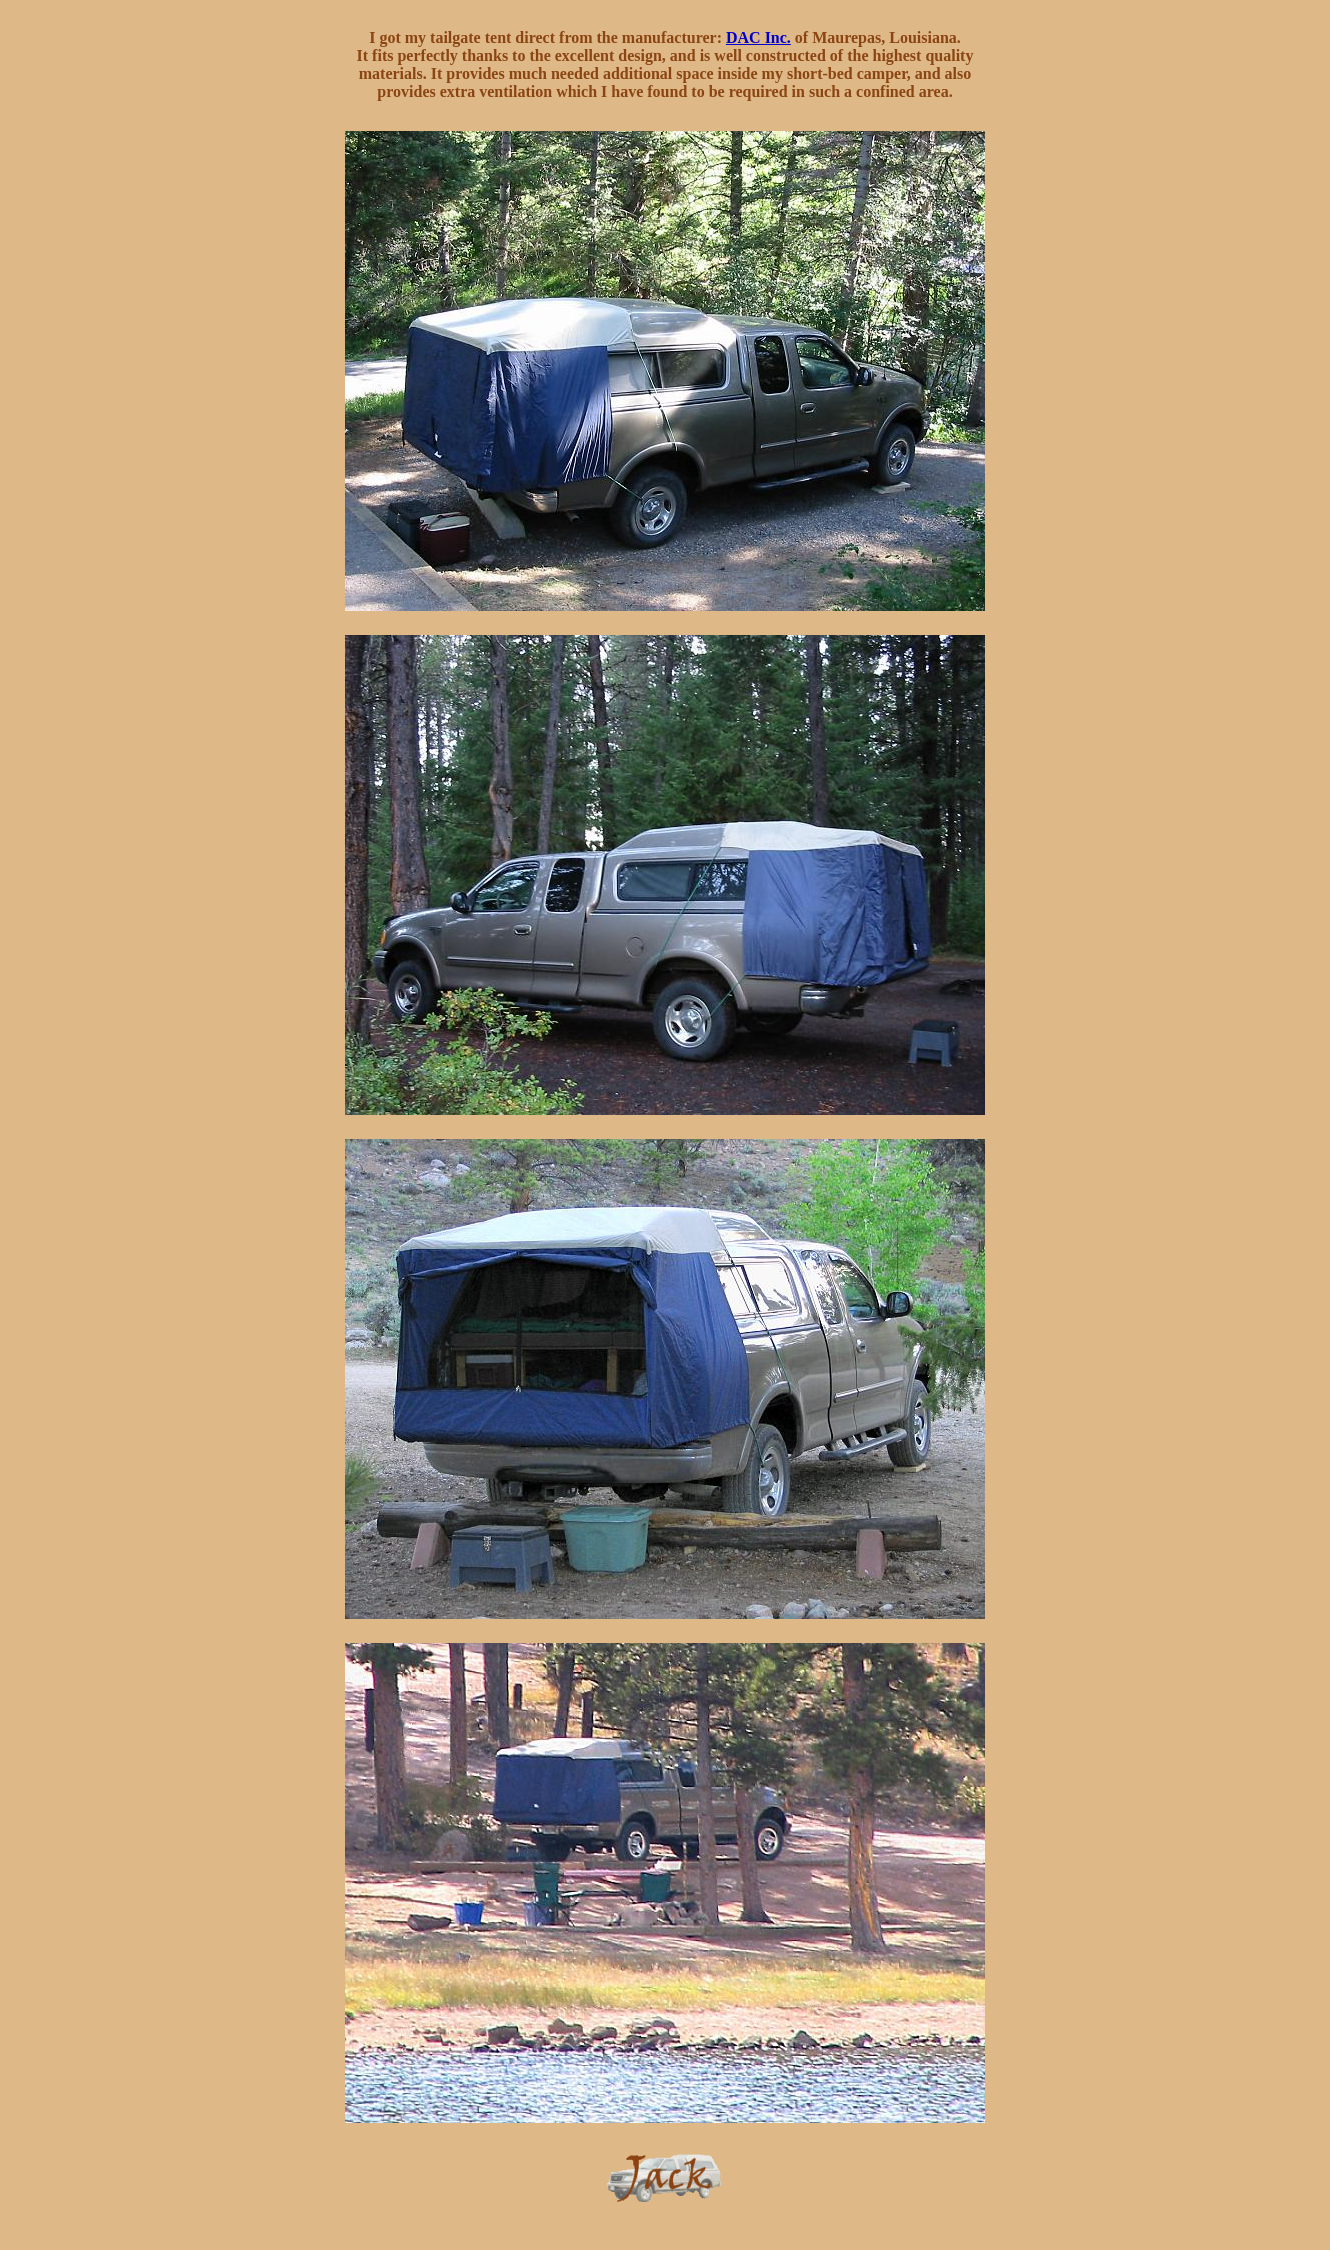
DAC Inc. (758, 37)
